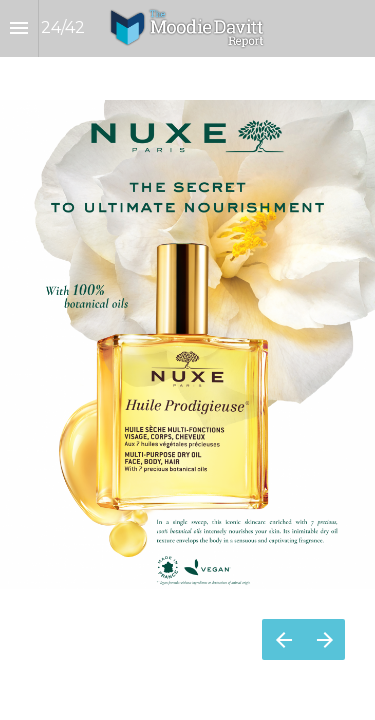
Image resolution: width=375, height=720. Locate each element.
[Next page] (324, 639)
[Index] (19, 28)
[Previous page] (283, 639)
